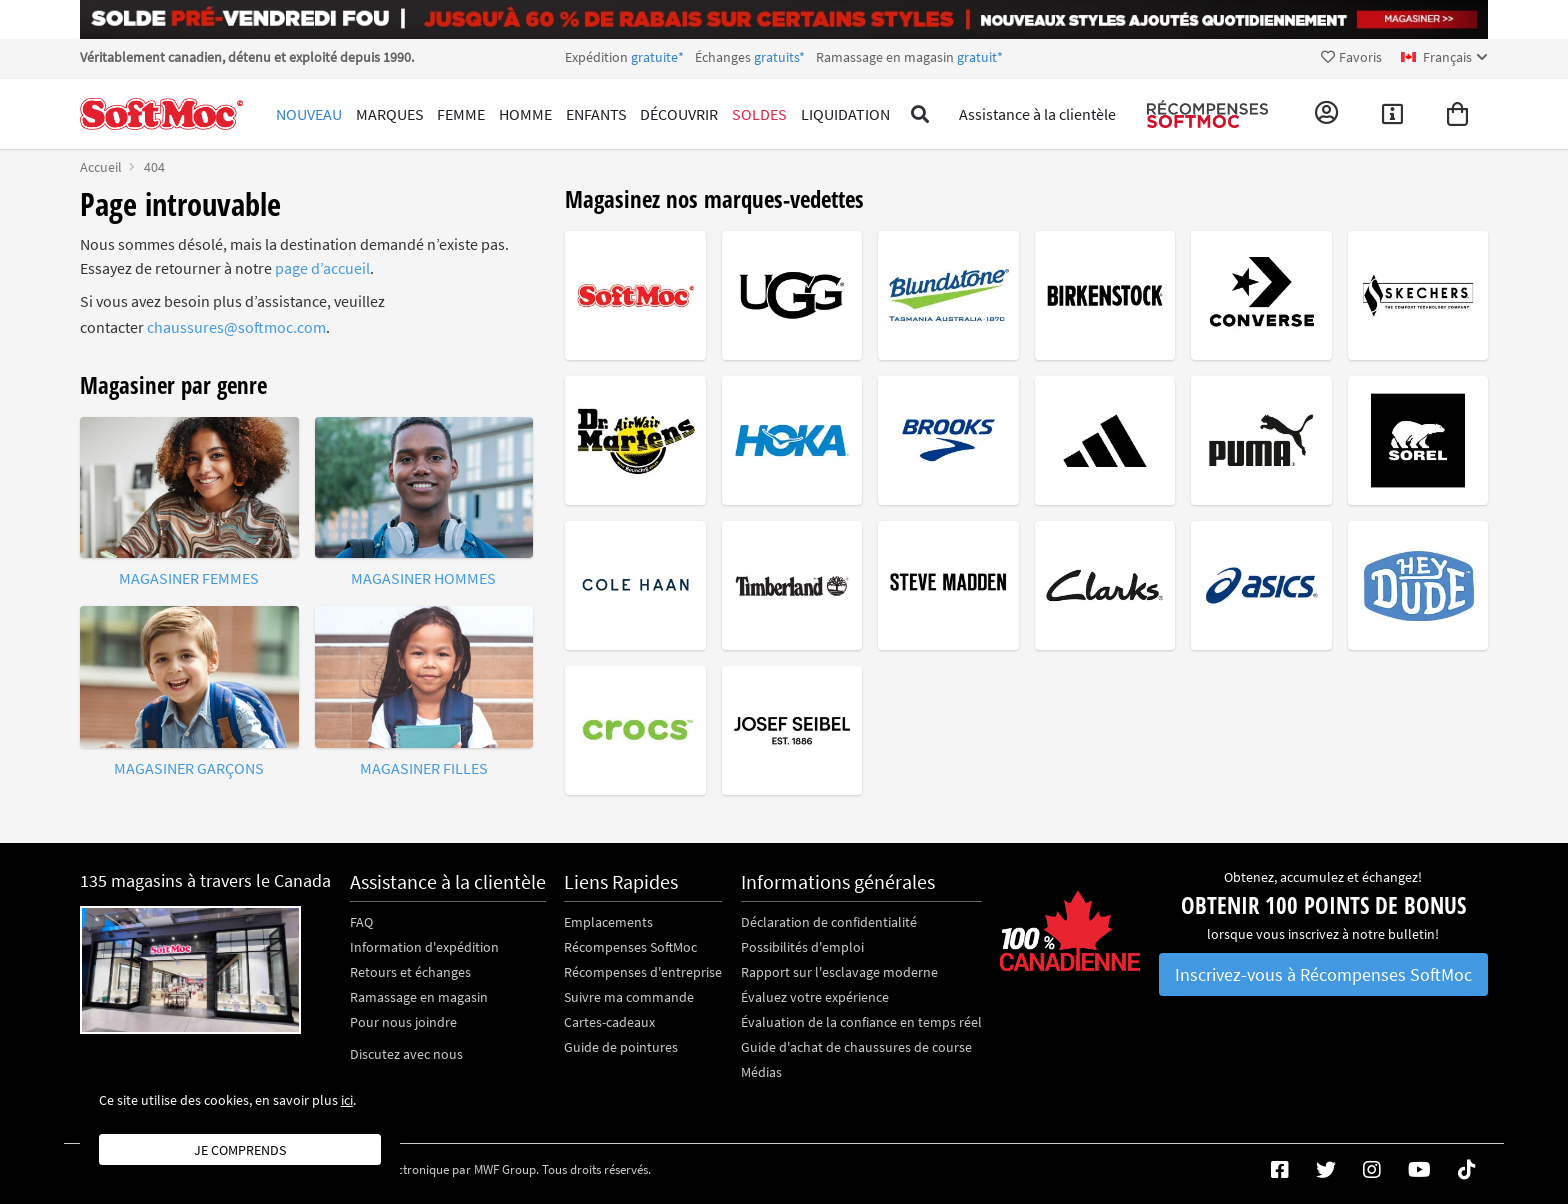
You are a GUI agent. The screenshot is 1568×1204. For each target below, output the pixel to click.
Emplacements (608, 922)
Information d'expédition (424, 947)
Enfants (596, 114)
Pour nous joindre (403, 1022)
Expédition (784, 57)
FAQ (361, 922)
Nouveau (309, 114)
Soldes (759, 114)
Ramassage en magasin (419, 997)
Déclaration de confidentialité (829, 922)
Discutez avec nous (406, 1054)
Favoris (1351, 57)
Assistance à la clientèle (1037, 114)
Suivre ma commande (629, 997)
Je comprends (240, 1150)
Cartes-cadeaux (609, 1022)
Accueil (101, 167)
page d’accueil (322, 268)
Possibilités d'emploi (802, 947)
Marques (390, 114)
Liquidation (845, 114)
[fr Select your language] (1444, 57)
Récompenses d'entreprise (643, 972)
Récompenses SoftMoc (630, 947)
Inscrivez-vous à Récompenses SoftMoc (1323, 974)
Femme (461, 114)
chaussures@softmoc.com (236, 327)
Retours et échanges (410, 972)
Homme (525, 114)
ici (347, 1100)
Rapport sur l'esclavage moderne (839, 972)
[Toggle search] (920, 113)
